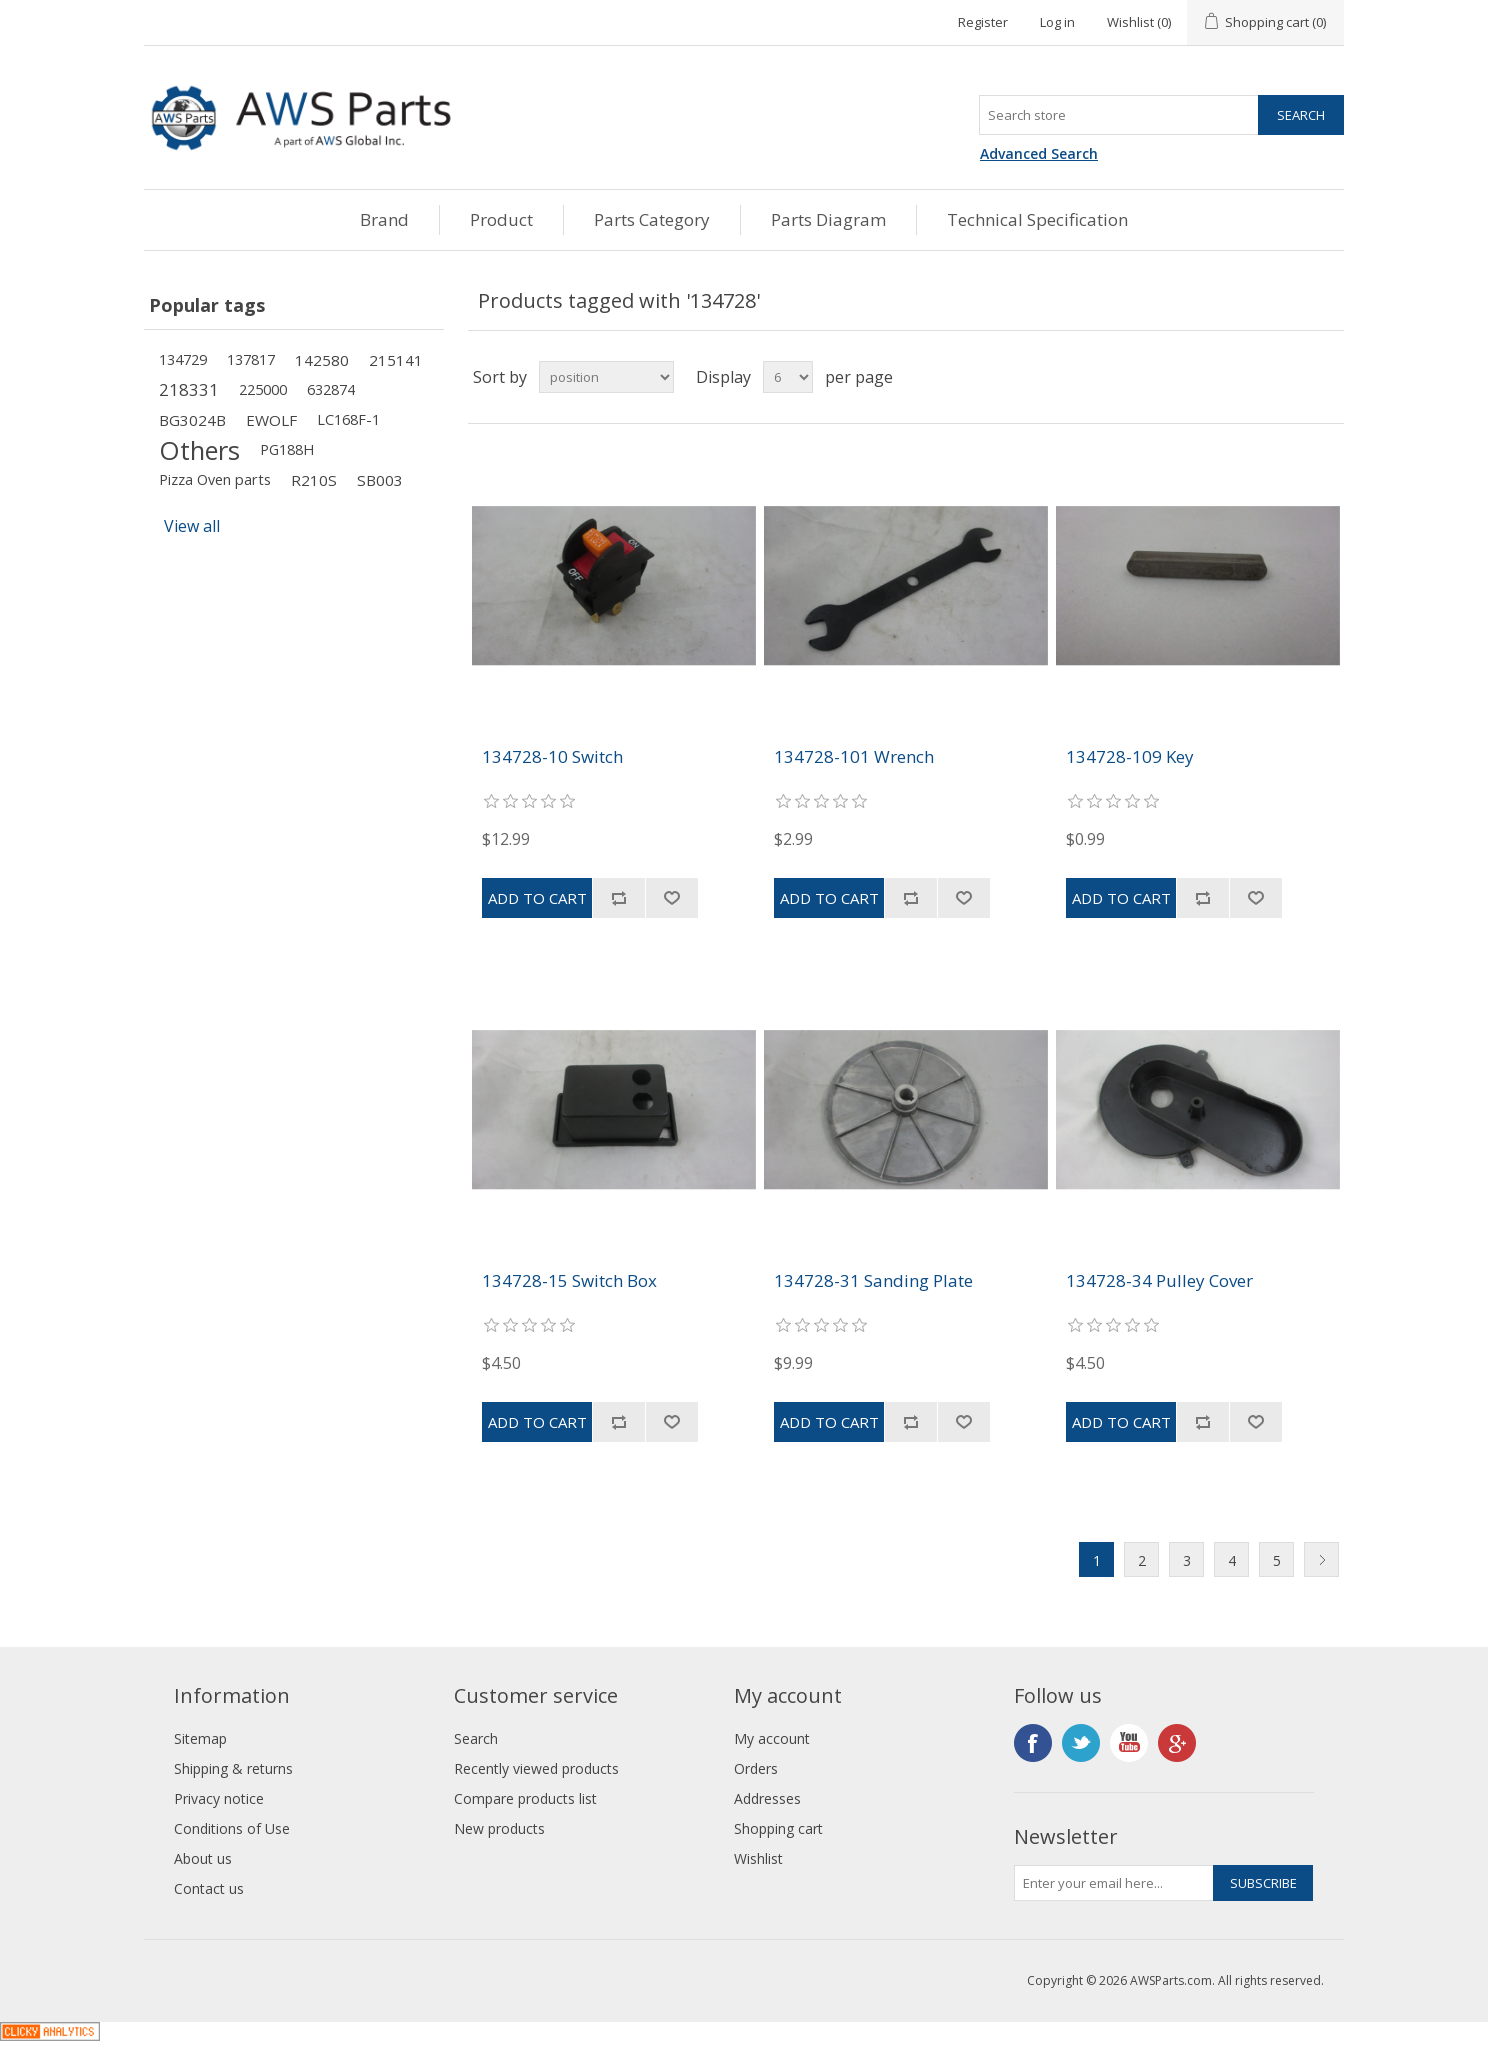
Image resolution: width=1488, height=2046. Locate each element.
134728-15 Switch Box (569, 1281)
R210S (314, 480)
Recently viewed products (536, 1768)
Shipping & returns (233, 1768)
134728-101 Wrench (854, 757)
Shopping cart (778, 1828)
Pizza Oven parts (215, 479)
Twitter (1081, 1743)
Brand (384, 219)
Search (476, 1738)
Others (199, 450)
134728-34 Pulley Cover (1159, 1281)
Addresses (767, 1798)
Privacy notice (219, 1798)
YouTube (1129, 1743)
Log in (1057, 22)
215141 (396, 360)
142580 (322, 360)
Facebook (1033, 1743)
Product (501, 219)
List (1327, 377)
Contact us (209, 1888)
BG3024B (192, 420)
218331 (189, 389)
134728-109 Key (1130, 757)
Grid (1291, 377)
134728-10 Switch (552, 757)
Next (1321, 1559)
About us (203, 1858)
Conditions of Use (232, 1828)
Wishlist (758, 1858)
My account (772, 1738)
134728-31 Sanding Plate (873, 1281)
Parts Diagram (828, 219)
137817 (251, 359)
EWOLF (271, 420)
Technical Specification (1037, 219)
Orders (756, 1768)
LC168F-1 (348, 419)
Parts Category (652, 219)
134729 (183, 359)
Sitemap (200, 1738)
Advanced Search (1039, 153)
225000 (263, 389)
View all (192, 526)
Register (983, 22)
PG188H (287, 449)
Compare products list (525, 1798)
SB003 (380, 480)
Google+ (1177, 1743)
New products (499, 1828)
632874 (331, 389)
